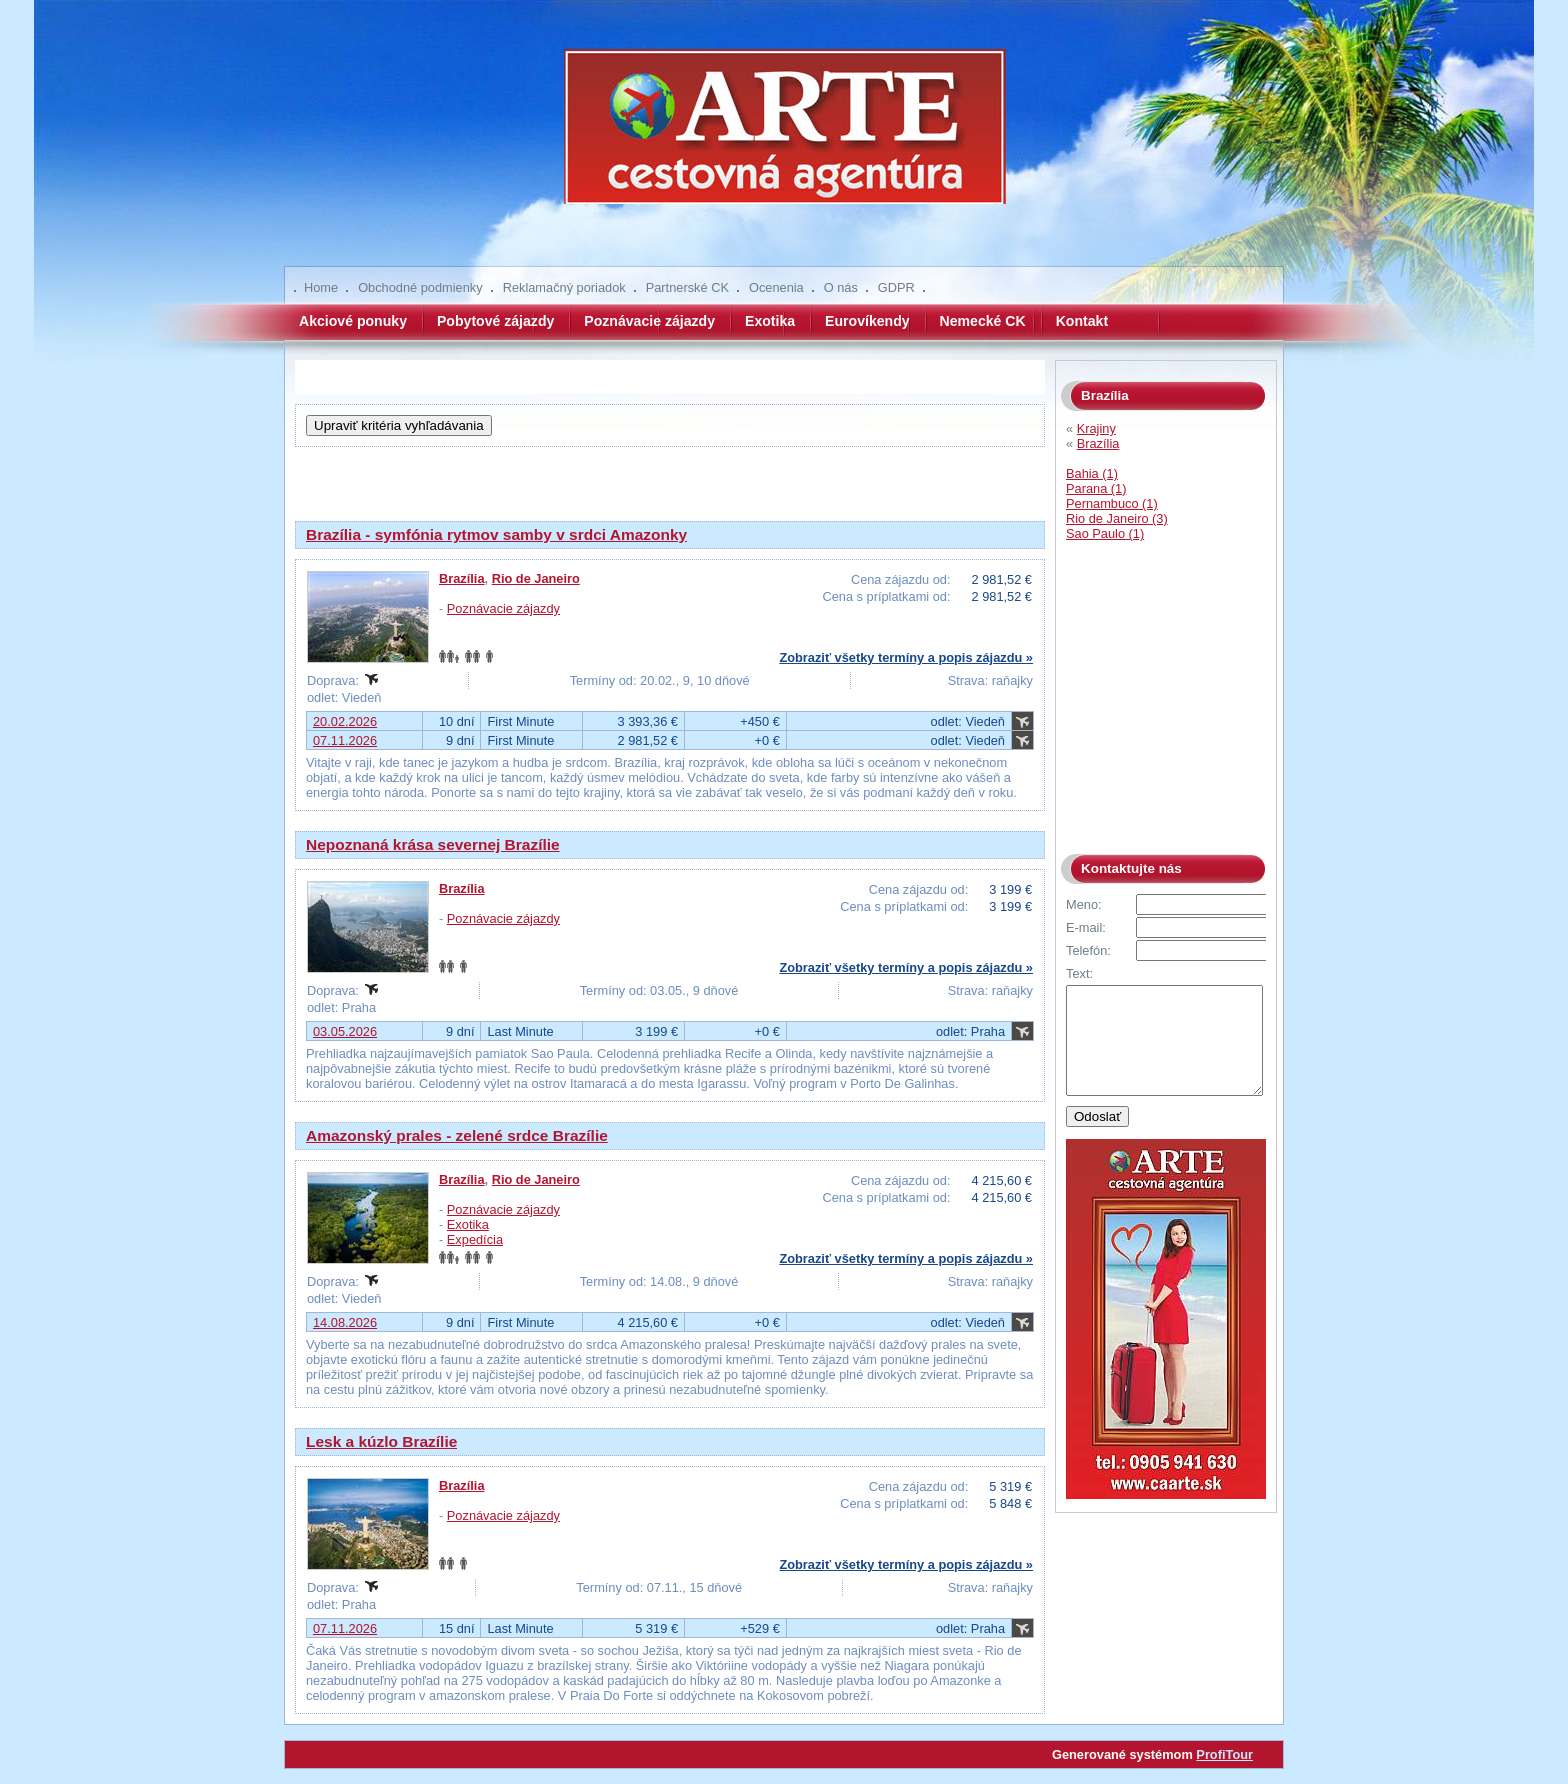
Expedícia (475, 1239)
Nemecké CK (983, 321)
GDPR (896, 287)
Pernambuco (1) (1112, 503)
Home (321, 287)
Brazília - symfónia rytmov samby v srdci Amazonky (496, 534)
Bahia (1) (1092, 473)
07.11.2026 (345, 740)
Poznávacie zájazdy (649, 321)
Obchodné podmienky (420, 287)
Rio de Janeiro (536, 578)
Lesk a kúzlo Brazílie (381, 1441)
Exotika (770, 321)
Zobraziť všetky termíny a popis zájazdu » (906, 657)
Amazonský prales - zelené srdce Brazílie (457, 1135)
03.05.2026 (345, 1031)
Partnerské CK (687, 287)
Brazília (462, 578)
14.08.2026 (345, 1322)
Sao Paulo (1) (1105, 533)
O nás (841, 287)
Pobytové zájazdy (495, 321)
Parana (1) (1096, 488)
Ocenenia (776, 287)
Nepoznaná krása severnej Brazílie (433, 844)
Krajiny (1096, 428)
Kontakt (1082, 321)
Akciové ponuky (353, 321)
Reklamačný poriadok (564, 287)
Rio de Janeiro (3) (1117, 518)
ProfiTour (1224, 1754)
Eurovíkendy (867, 321)
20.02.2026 (345, 721)
